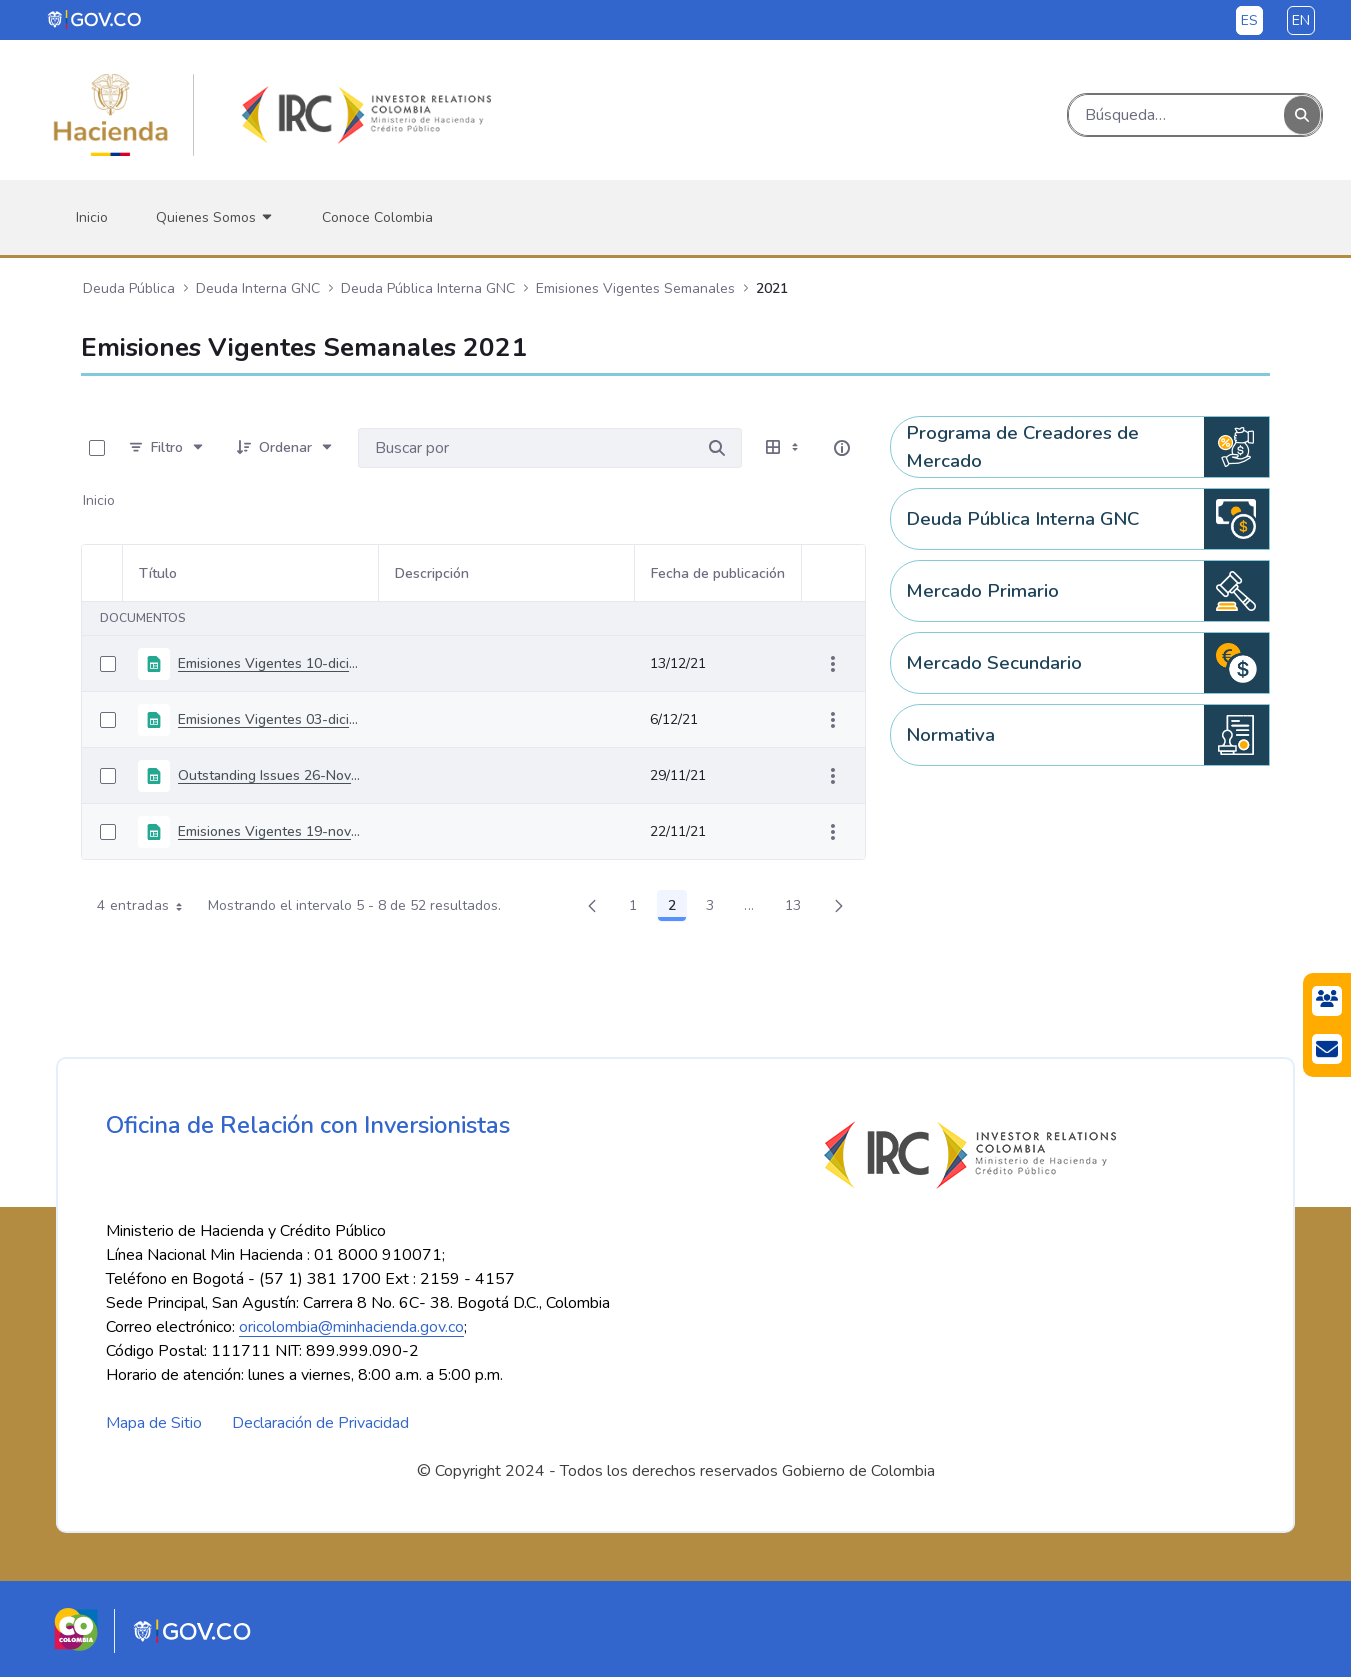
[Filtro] (167, 448)
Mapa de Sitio (154, 1423)
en (1301, 20)
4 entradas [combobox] (146, 906)
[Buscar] (1176, 115)
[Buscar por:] (525, 448)
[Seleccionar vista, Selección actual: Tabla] (784, 448)
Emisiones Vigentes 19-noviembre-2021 (270, 831)
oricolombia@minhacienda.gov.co (351, 1327)
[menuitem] (92, 217)
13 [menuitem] (799, 909)
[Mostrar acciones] (833, 664)
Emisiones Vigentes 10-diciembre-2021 (270, 663)
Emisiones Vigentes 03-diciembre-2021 (270, 719)
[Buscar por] (717, 448)
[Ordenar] (285, 448)
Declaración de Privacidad (320, 1423)
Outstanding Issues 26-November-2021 (270, 775)
